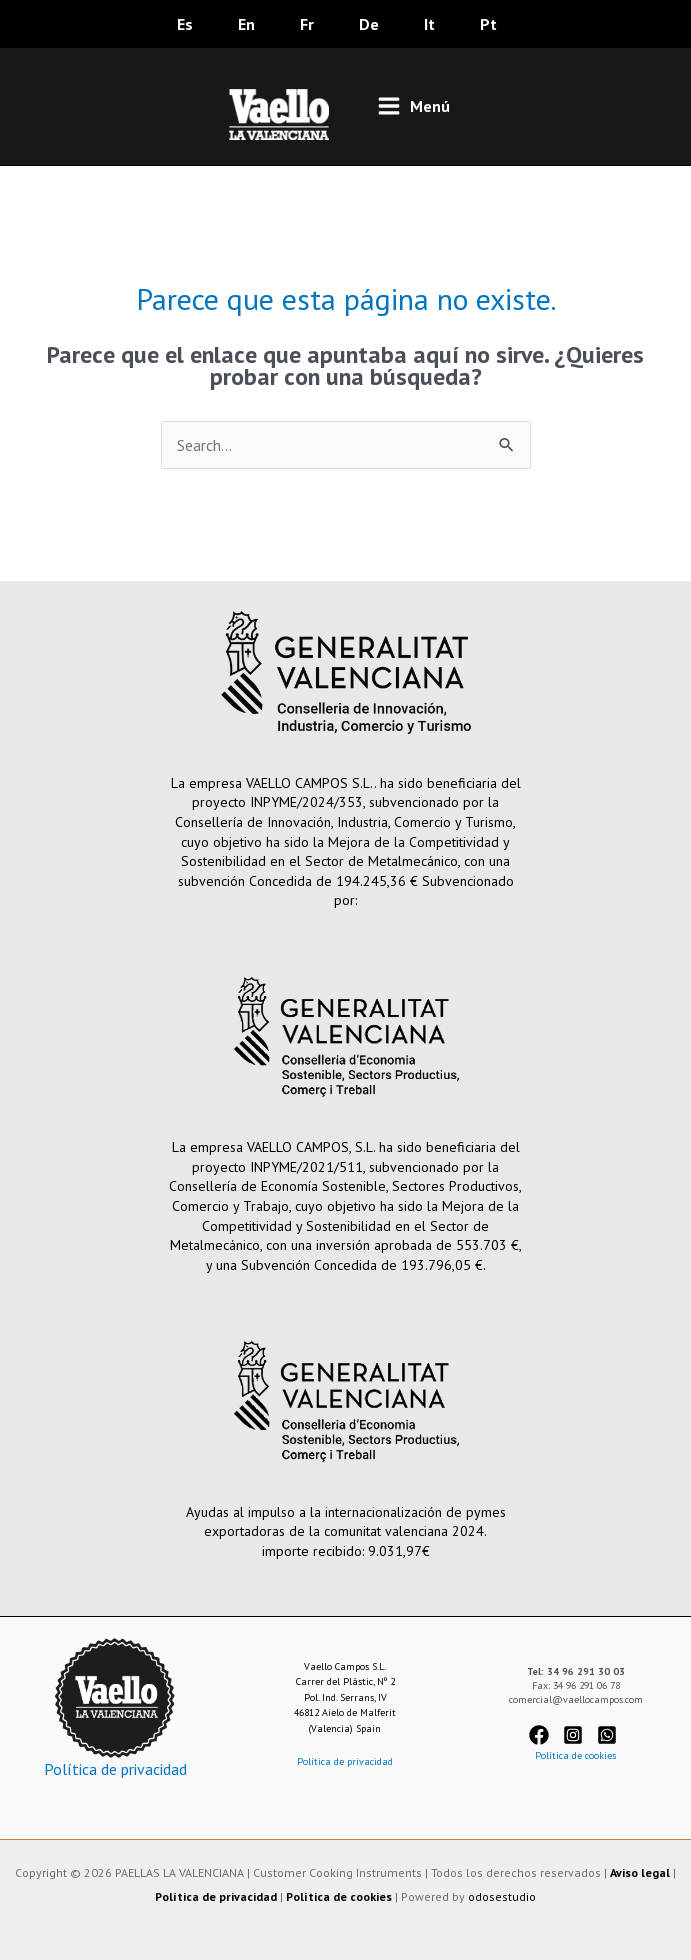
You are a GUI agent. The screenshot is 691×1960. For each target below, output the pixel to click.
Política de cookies (575, 1755)
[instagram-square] (578, 1735)
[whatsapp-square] (610, 1735)
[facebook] (544, 1735)
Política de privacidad (115, 1769)
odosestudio (502, 1896)
